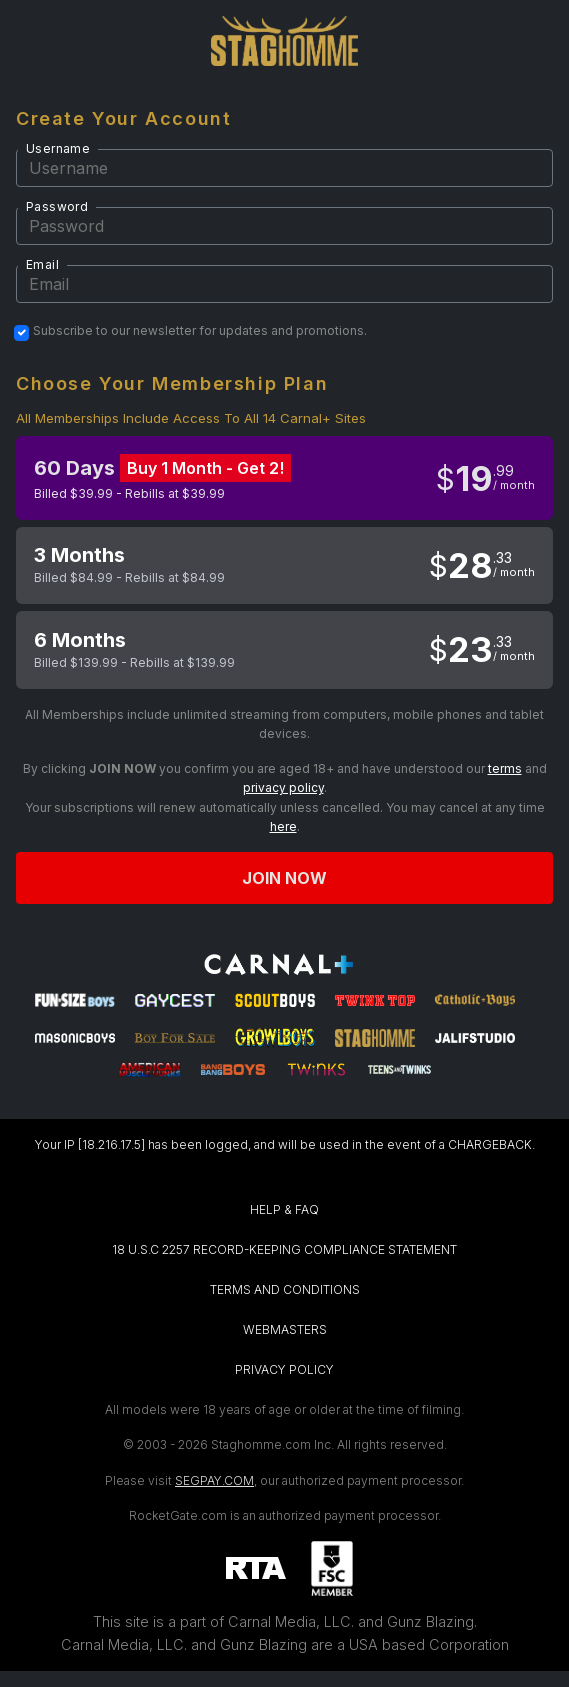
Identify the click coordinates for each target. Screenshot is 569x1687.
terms (505, 768)
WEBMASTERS (285, 1329)
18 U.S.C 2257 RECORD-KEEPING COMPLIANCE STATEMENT (284, 1249)
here (283, 826)
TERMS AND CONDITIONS (285, 1289)
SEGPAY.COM (214, 1480)
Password (57, 206)
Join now (285, 878)
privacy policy (283, 787)
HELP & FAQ (284, 1209)
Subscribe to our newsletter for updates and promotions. (200, 331)
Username (58, 148)
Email (42, 264)
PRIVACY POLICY (284, 1369)
